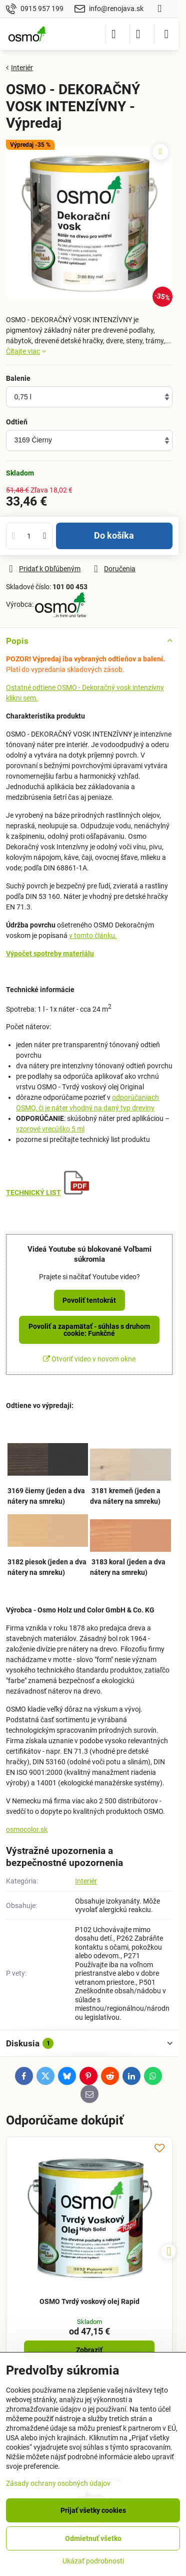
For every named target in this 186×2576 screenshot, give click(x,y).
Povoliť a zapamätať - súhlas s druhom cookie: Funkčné (89, 1329)
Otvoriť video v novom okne (89, 1359)
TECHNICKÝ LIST (33, 1193)
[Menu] (166, 34)
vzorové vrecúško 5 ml (50, 1129)
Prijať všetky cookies (93, 2510)
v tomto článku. (93, 935)
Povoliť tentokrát (89, 1300)
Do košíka (114, 536)
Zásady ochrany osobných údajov (58, 2483)
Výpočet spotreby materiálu (50, 954)
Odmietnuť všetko (93, 2538)
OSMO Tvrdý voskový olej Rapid (90, 2301)
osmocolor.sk (27, 1829)
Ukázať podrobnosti (93, 2561)
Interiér (86, 1881)
